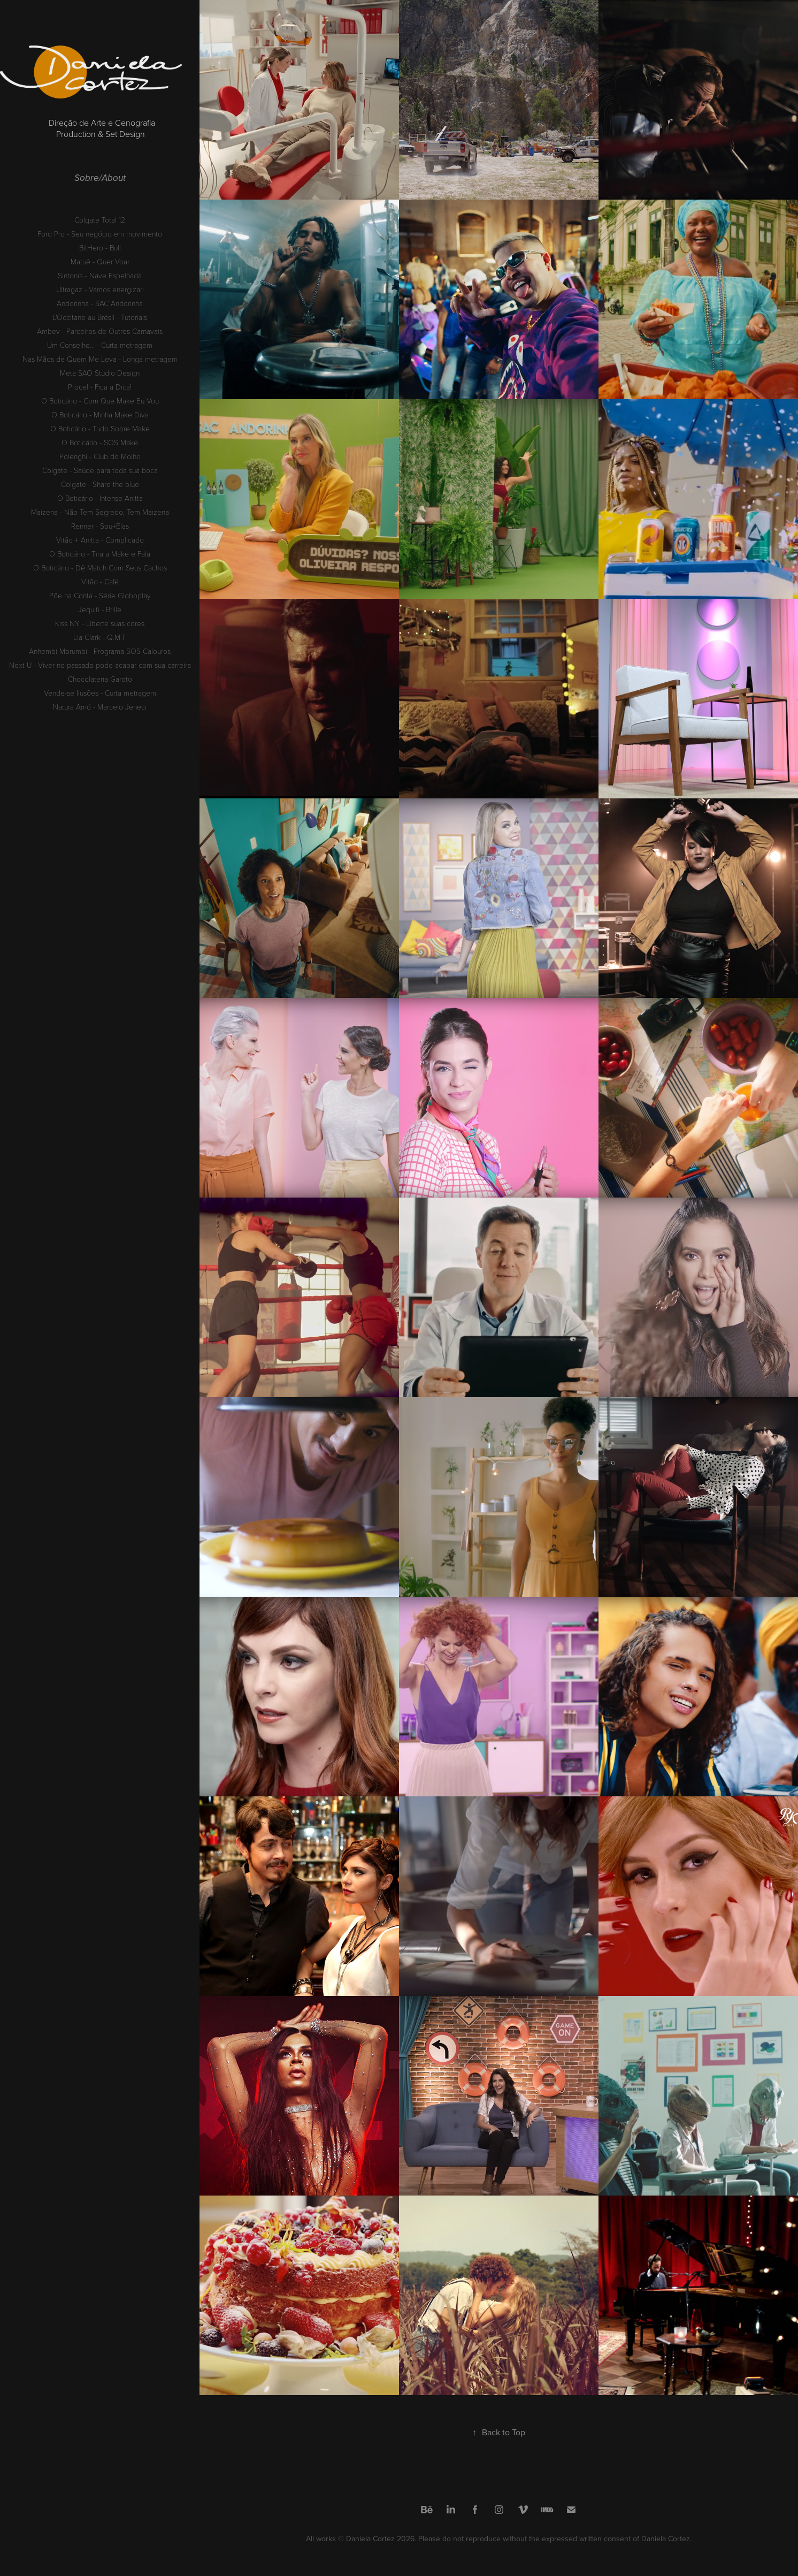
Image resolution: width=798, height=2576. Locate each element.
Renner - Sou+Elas (100, 526)
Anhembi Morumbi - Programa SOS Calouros (100, 651)
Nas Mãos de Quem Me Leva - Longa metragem (100, 359)
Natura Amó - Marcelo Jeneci (100, 707)
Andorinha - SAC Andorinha (100, 303)
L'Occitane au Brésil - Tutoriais (100, 317)
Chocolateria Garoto (100, 679)
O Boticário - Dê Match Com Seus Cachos (100, 567)
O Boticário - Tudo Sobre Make (100, 428)
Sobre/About (100, 178)
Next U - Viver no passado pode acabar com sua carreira (100, 665)
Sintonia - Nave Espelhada (100, 275)
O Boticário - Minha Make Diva (100, 414)
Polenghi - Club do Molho (100, 456)
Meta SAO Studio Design (100, 373)
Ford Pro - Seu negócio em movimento (99, 233)
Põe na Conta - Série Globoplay (100, 595)
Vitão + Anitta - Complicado (100, 540)
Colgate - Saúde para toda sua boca (100, 470)
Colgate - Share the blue (100, 484)
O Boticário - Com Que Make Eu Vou (100, 400)
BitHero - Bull (100, 247)
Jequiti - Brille (99, 609)
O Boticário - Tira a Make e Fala (99, 553)
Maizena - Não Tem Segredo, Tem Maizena (100, 512)
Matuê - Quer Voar (100, 261)
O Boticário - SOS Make (100, 442)
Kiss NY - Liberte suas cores (99, 623)
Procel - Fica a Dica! (100, 387)
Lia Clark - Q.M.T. (100, 637)
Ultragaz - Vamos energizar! (100, 289)
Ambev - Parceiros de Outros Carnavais (100, 331)
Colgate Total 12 (99, 220)
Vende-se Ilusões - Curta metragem (100, 693)
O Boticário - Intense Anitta (100, 498)
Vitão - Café (100, 581)
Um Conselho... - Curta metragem (99, 345)
